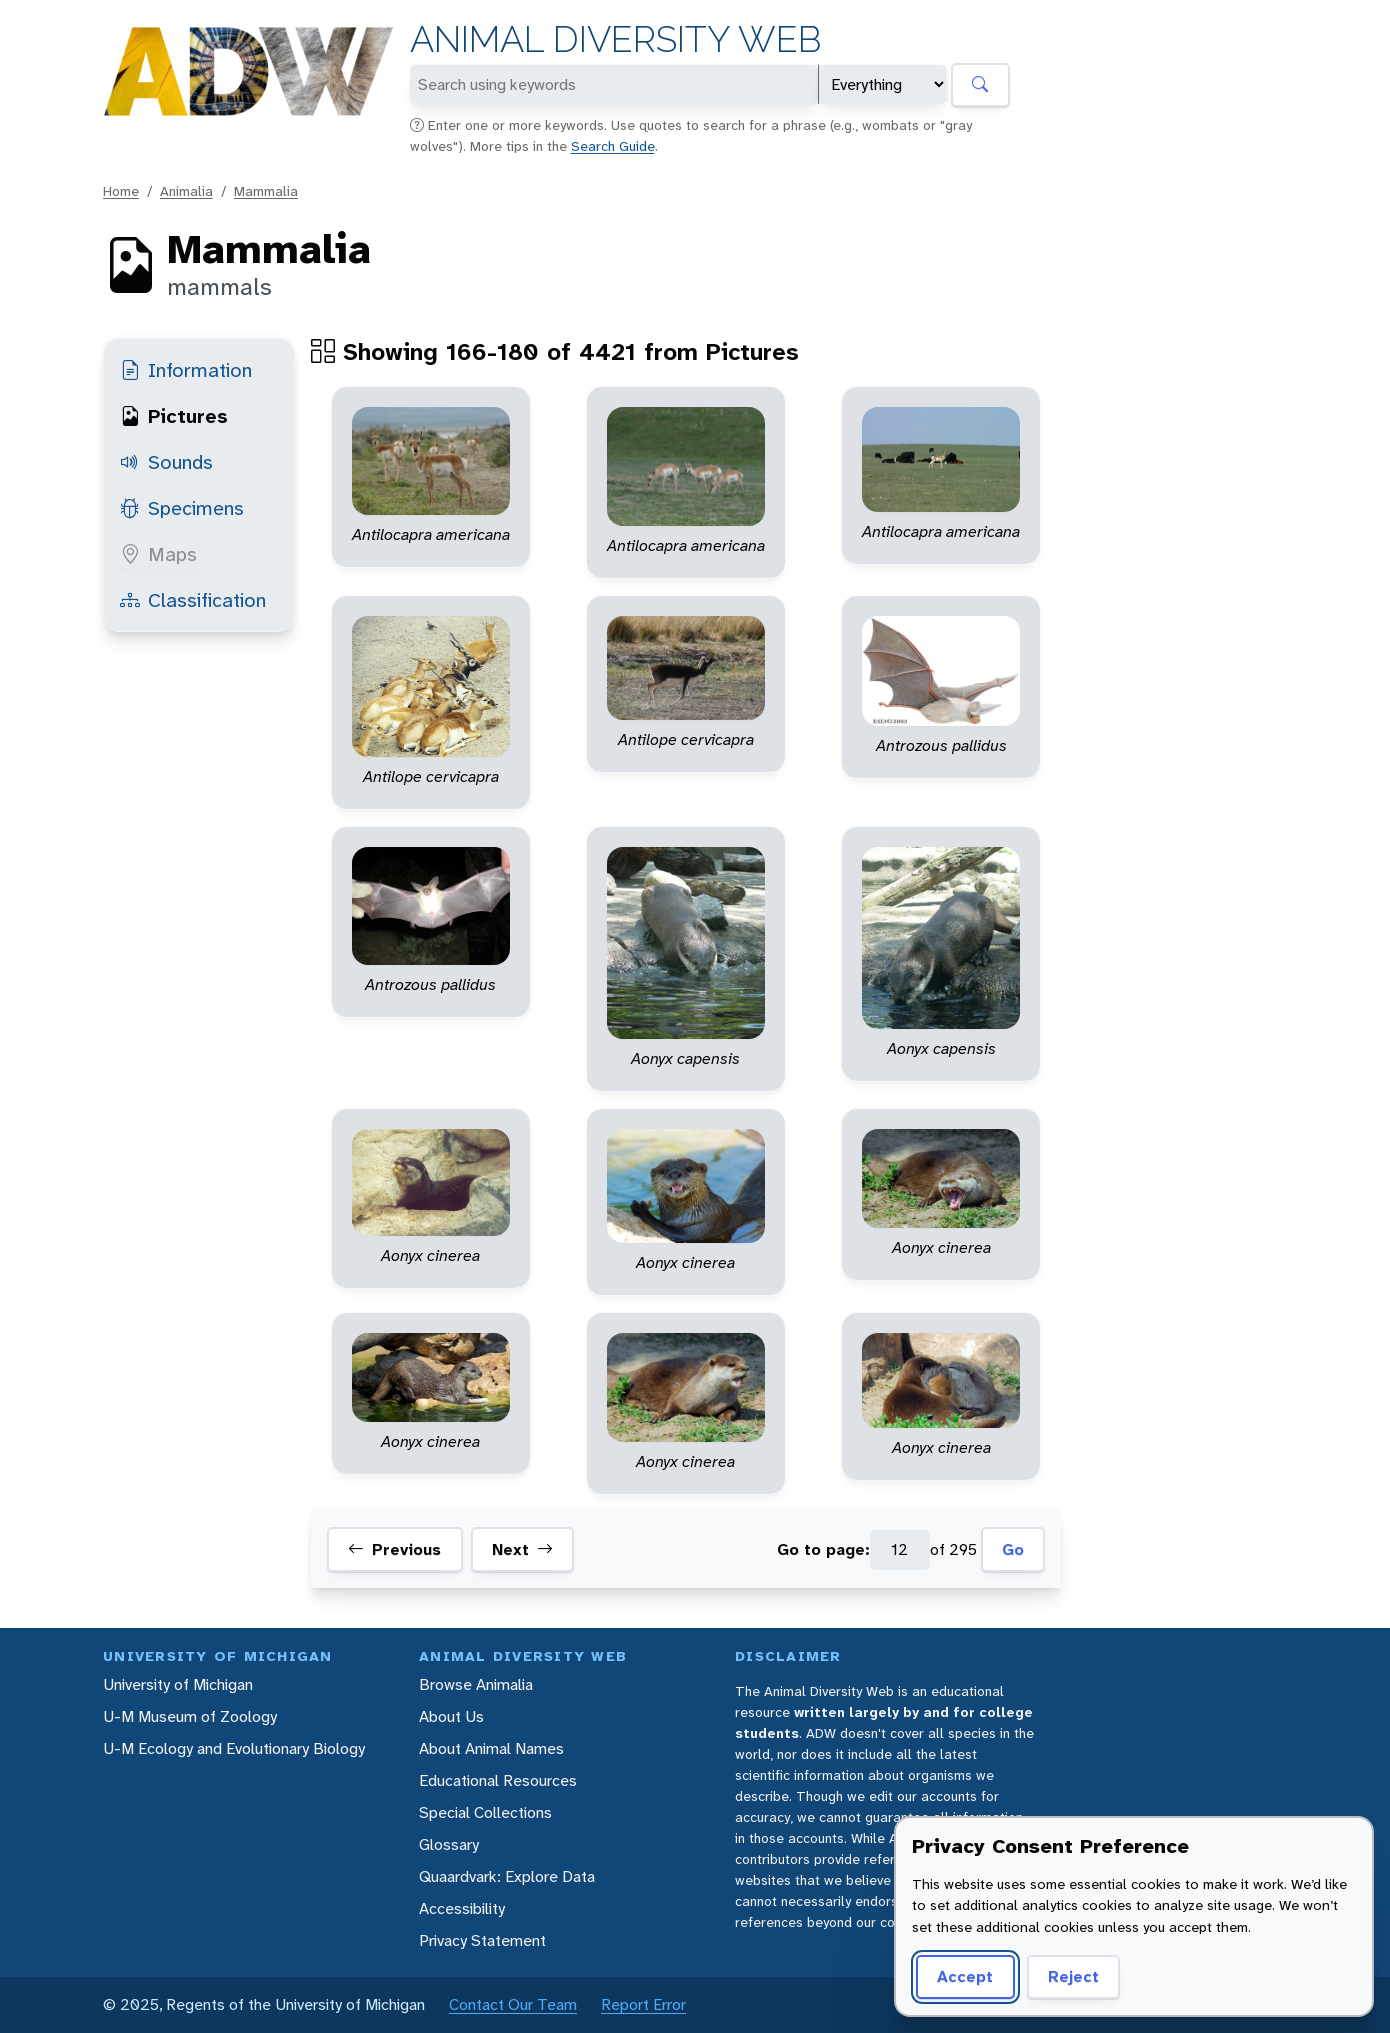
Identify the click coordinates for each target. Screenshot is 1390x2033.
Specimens (182, 508)
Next (522, 1550)
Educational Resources (498, 1780)
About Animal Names (491, 1748)
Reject (1073, 1976)
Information (186, 370)
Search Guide (613, 146)
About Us (451, 1716)
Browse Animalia (476, 1684)
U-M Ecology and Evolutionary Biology (234, 1748)
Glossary (449, 1844)
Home (121, 191)
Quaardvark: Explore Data (507, 1876)
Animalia (186, 191)
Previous (394, 1550)
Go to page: (823, 1549)
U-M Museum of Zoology (190, 1716)
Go (1013, 1549)
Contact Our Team (513, 2004)
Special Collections (485, 1812)
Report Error (643, 2004)
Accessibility (462, 1908)
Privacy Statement (482, 1940)
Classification (193, 600)
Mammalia (266, 191)
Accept (965, 1976)
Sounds (166, 462)
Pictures (174, 416)
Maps (158, 554)
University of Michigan (178, 1684)
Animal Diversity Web (615, 39)
